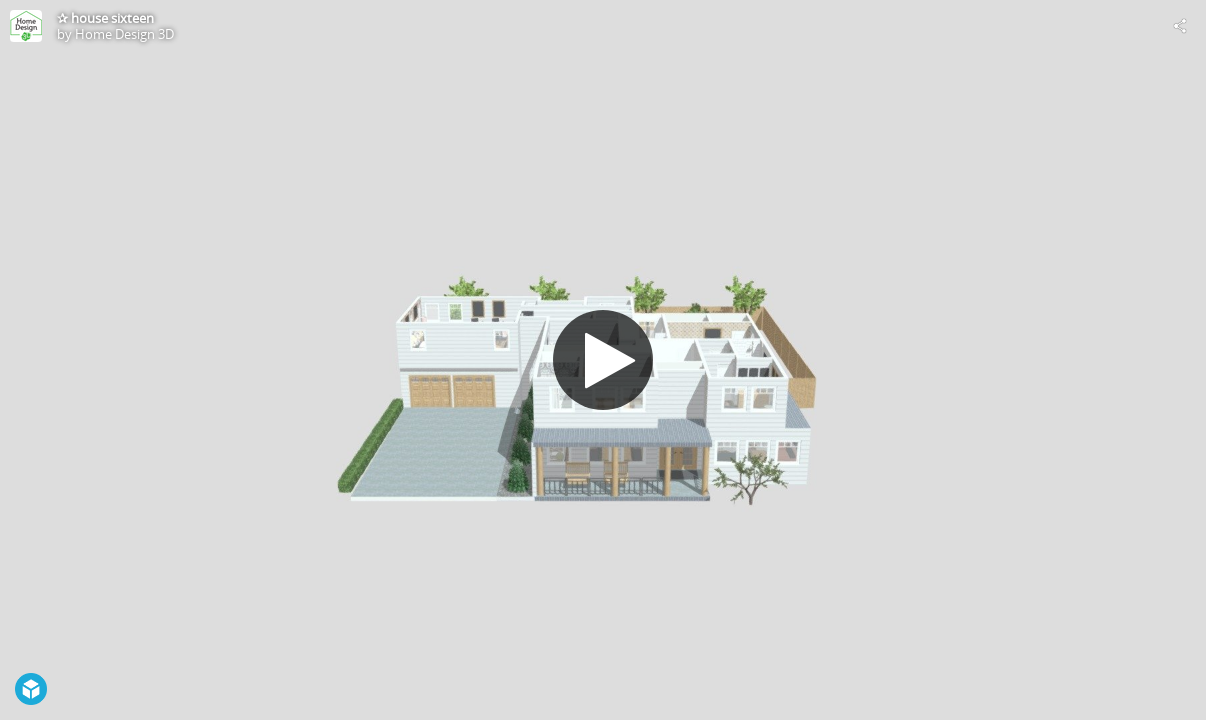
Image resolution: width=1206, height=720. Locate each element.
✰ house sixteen (105, 18)
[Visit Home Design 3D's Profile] (26, 26)
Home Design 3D (124, 34)
